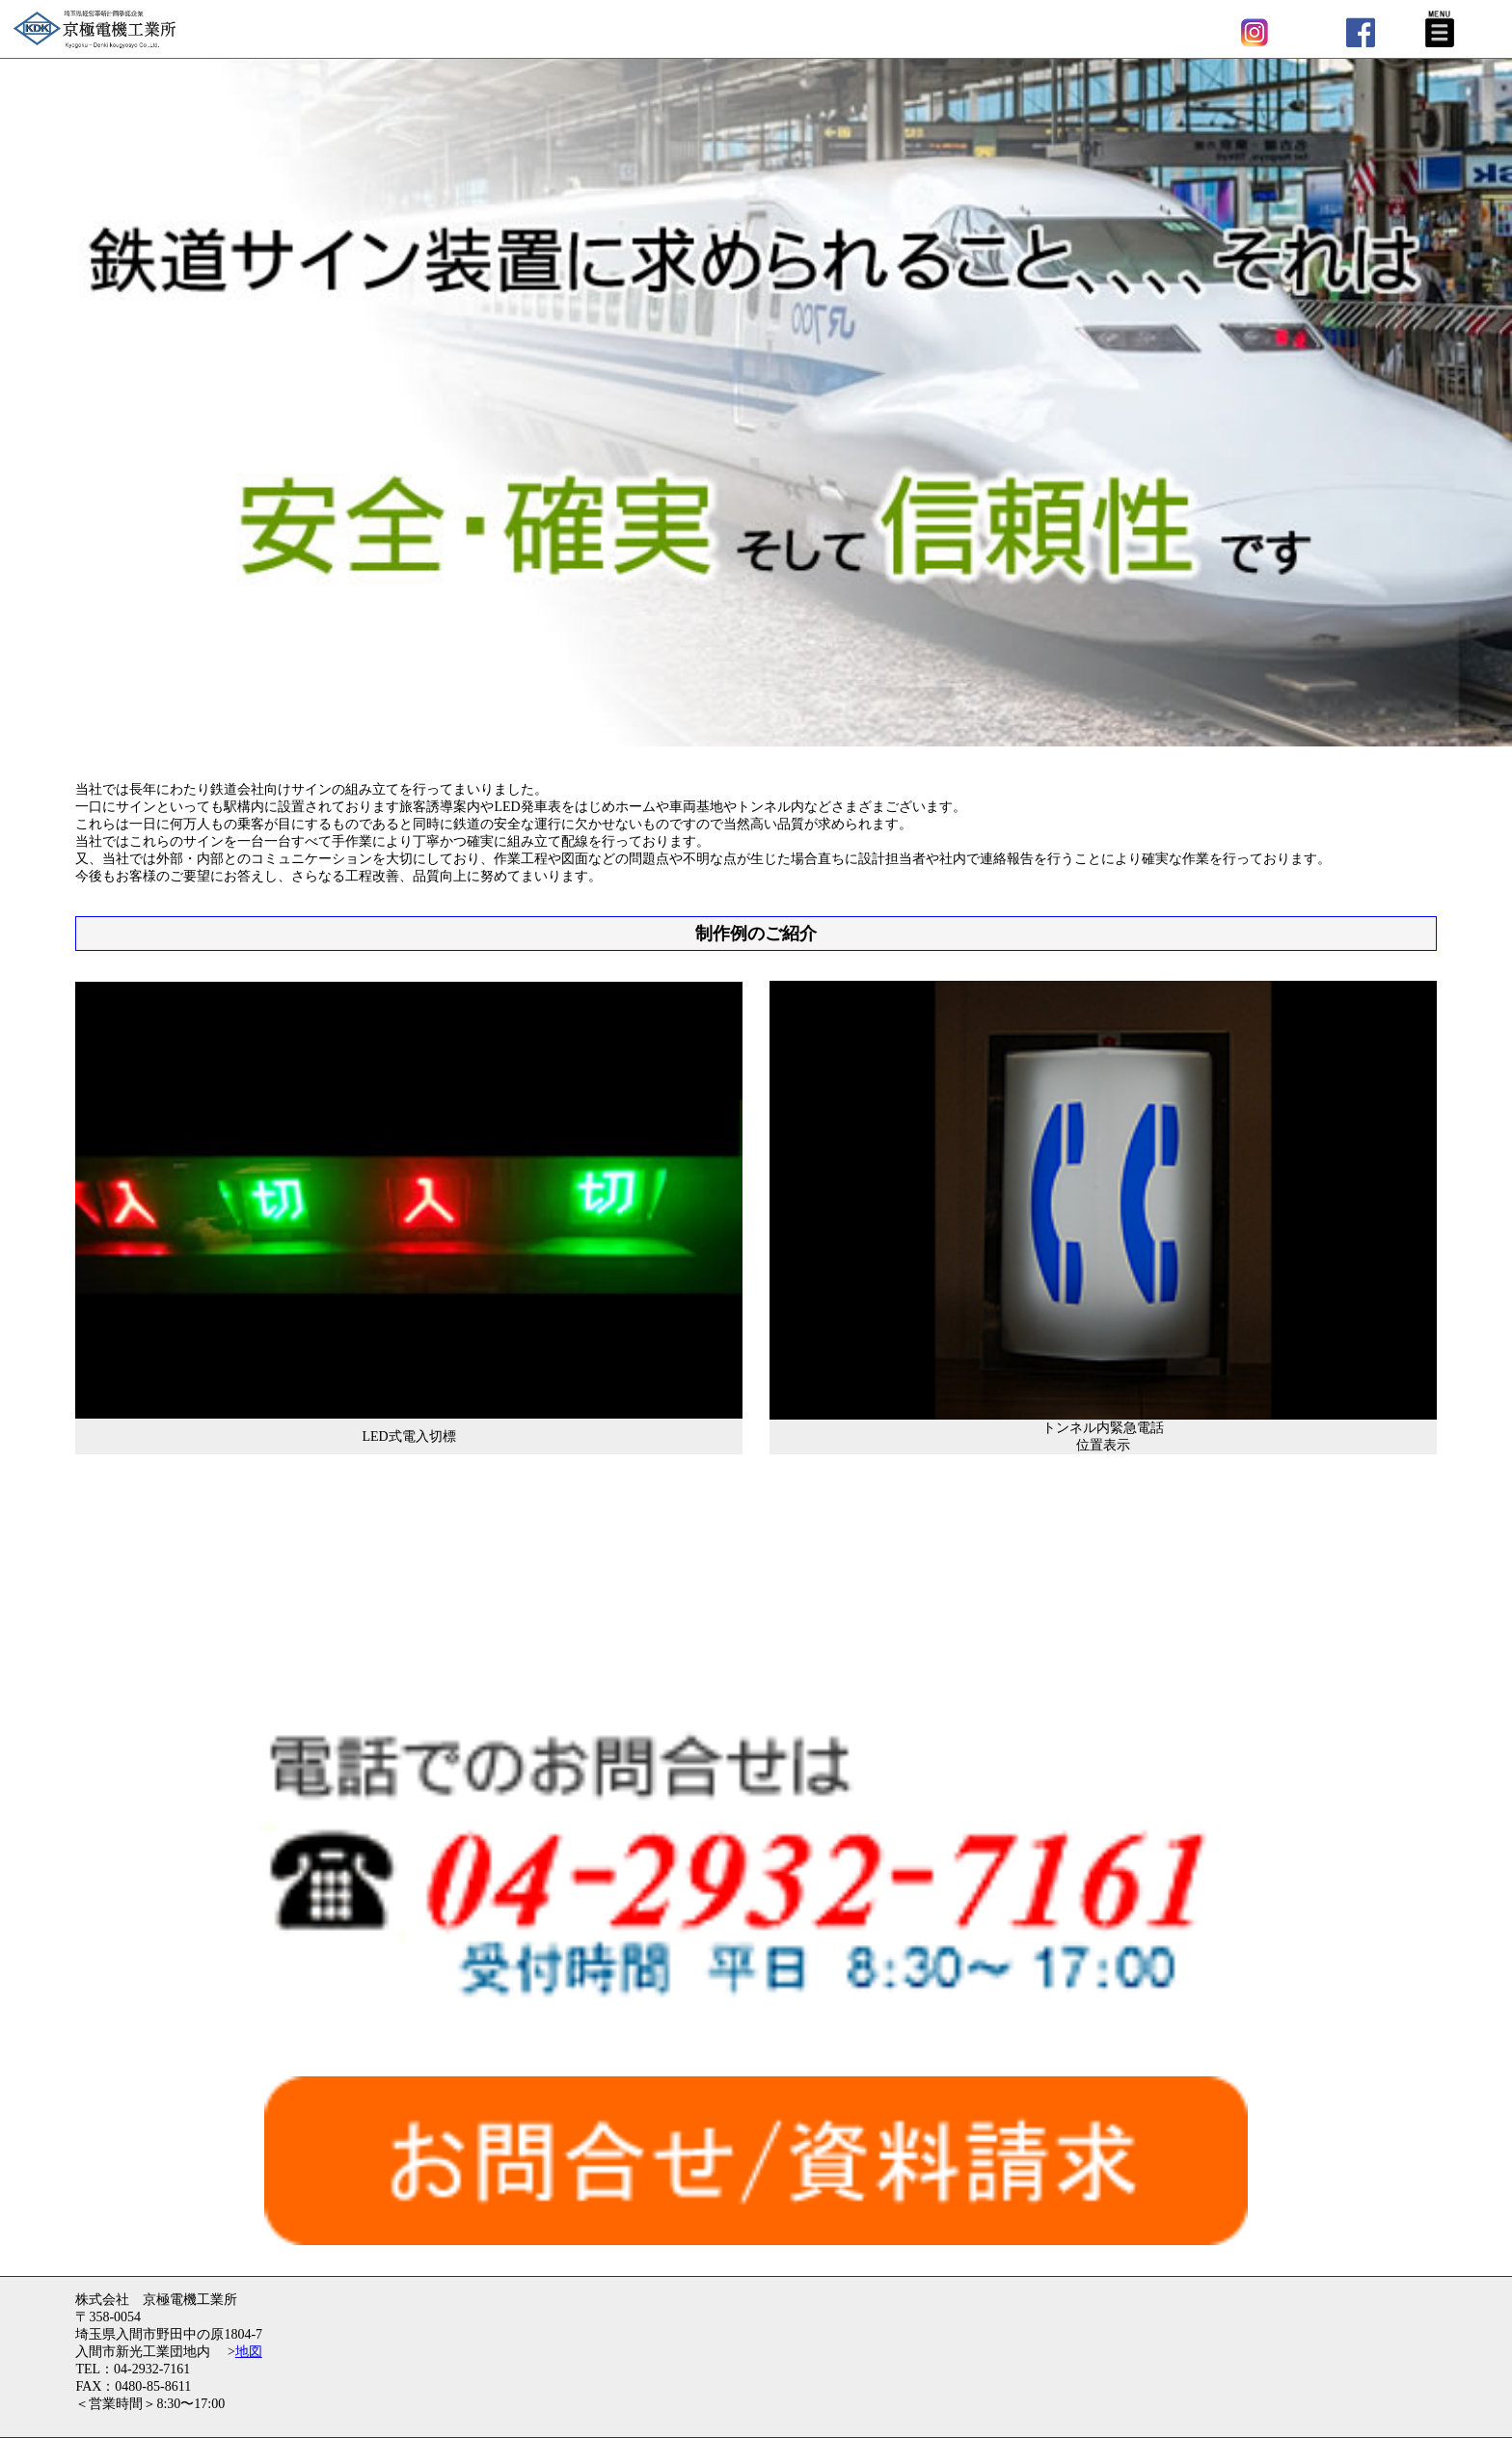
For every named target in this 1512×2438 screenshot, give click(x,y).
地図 (248, 2351)
